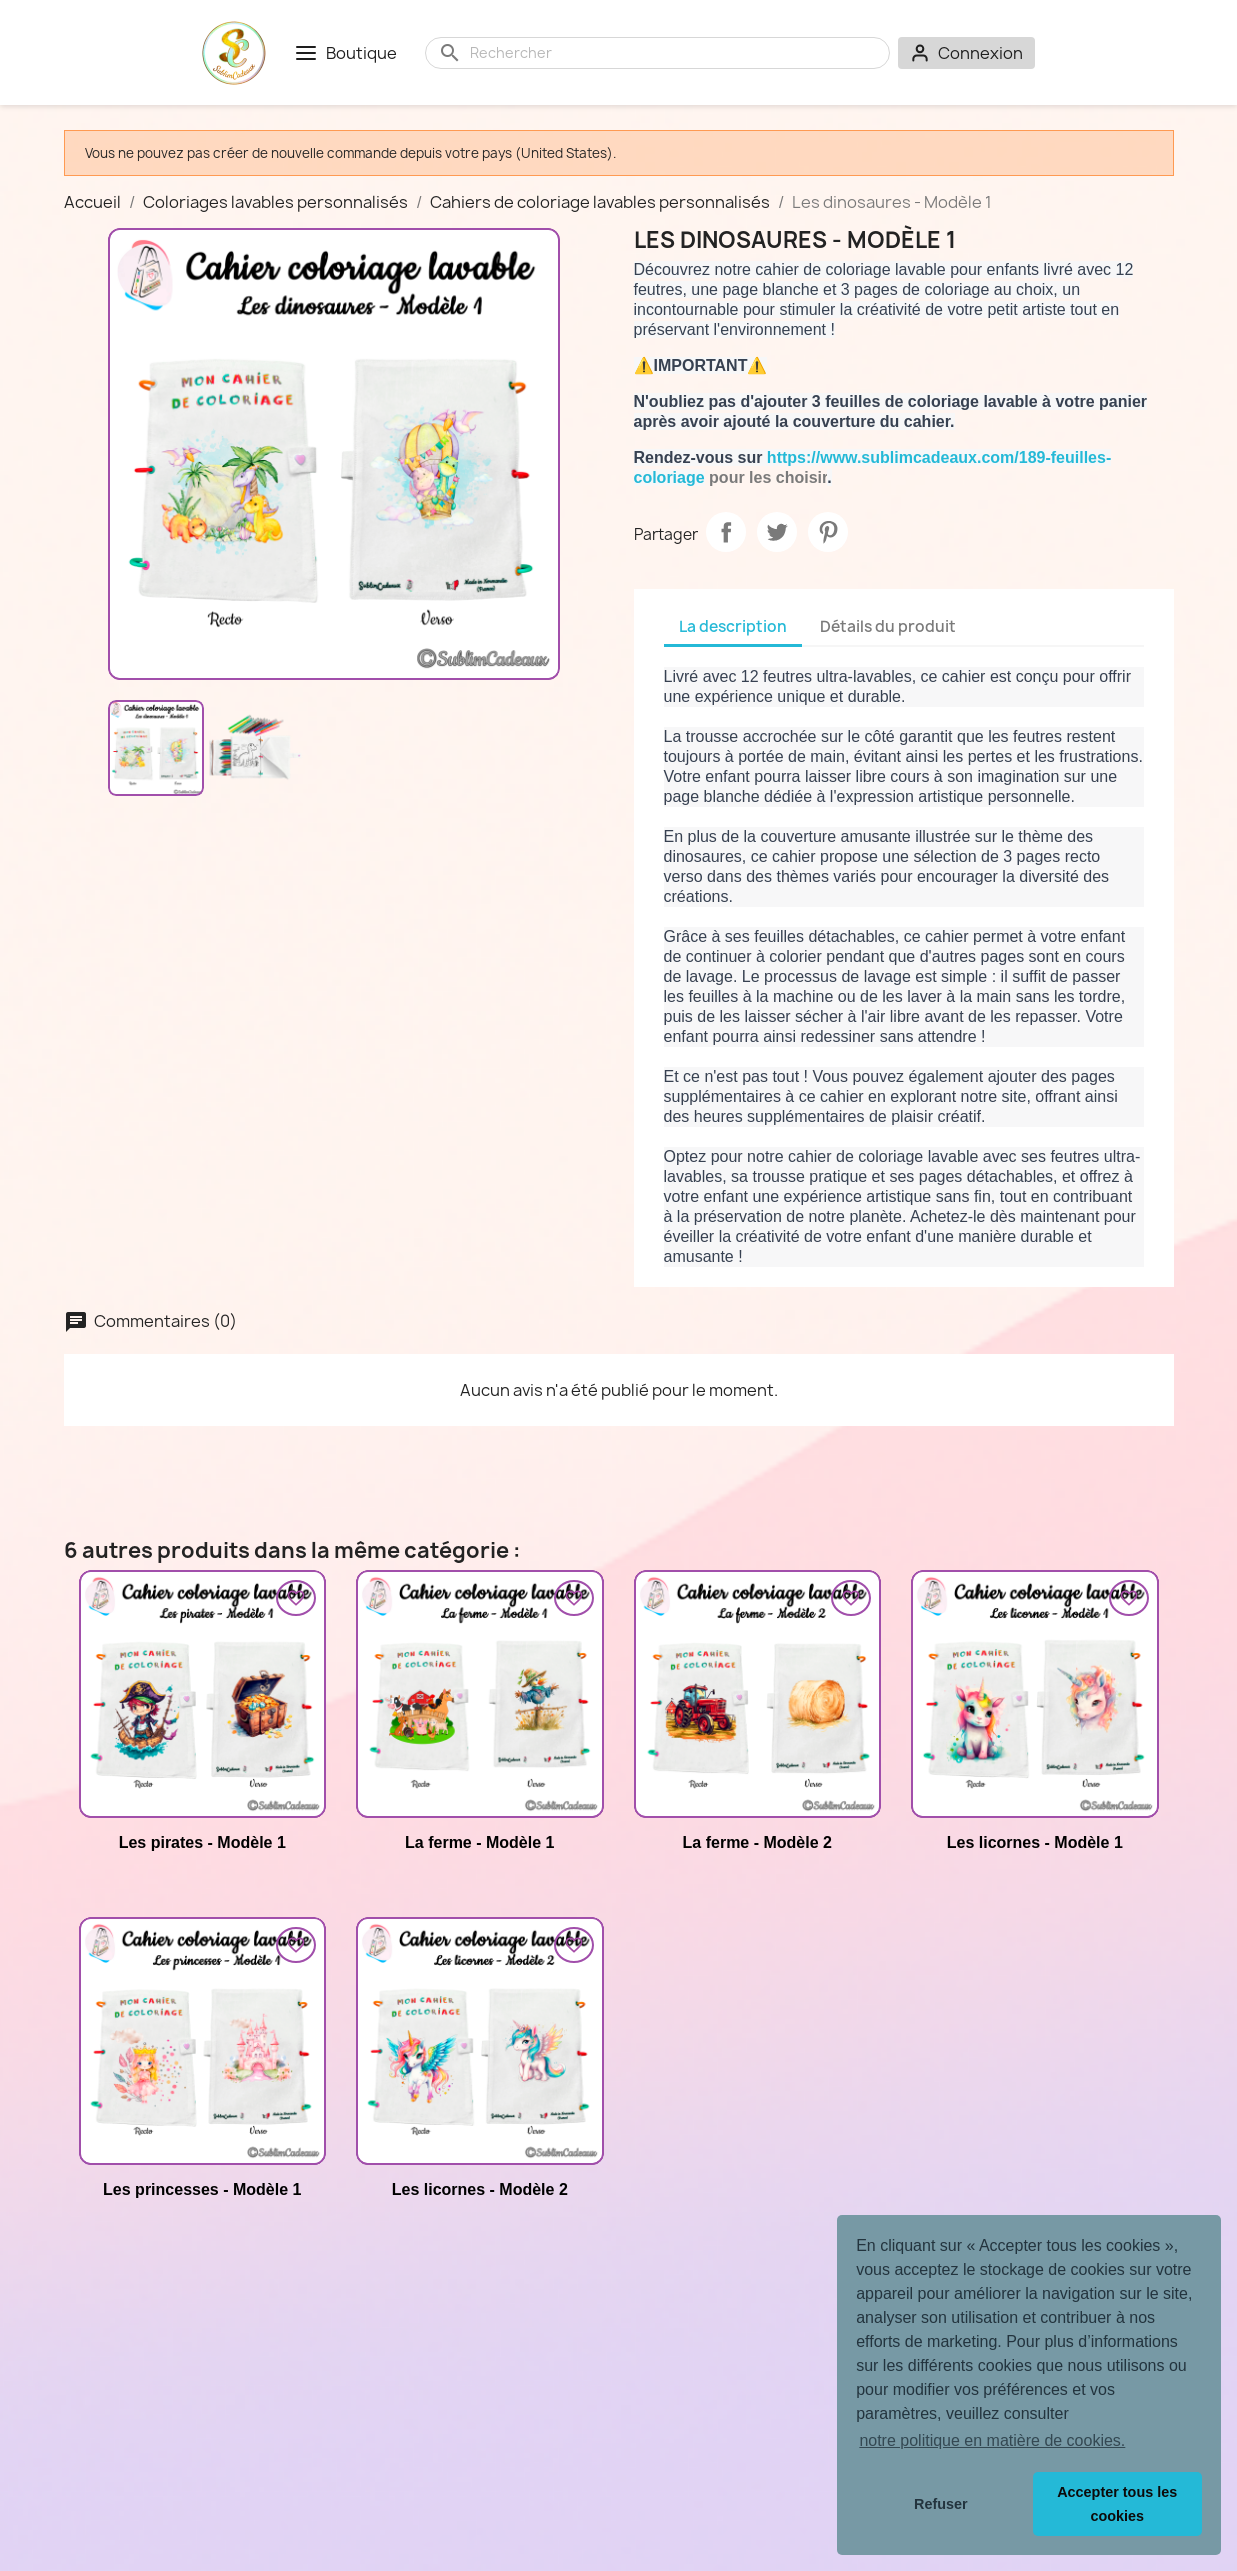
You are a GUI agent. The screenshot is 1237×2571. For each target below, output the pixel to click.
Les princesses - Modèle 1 (202, 2189)
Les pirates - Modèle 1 (202, 1842)
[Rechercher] (673, 53)
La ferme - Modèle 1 (479, 1842)
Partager (726, 532)
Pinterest (828, 532)
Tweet (777, 532)
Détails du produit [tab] (888, 626)
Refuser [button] (941, 2504)
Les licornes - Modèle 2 (480, 2189)
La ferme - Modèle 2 (757, 1842)
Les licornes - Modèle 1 (1035, 1842)
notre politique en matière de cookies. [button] (992, 2440)
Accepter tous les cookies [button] (1117, 2504)
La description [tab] (733, 626)
